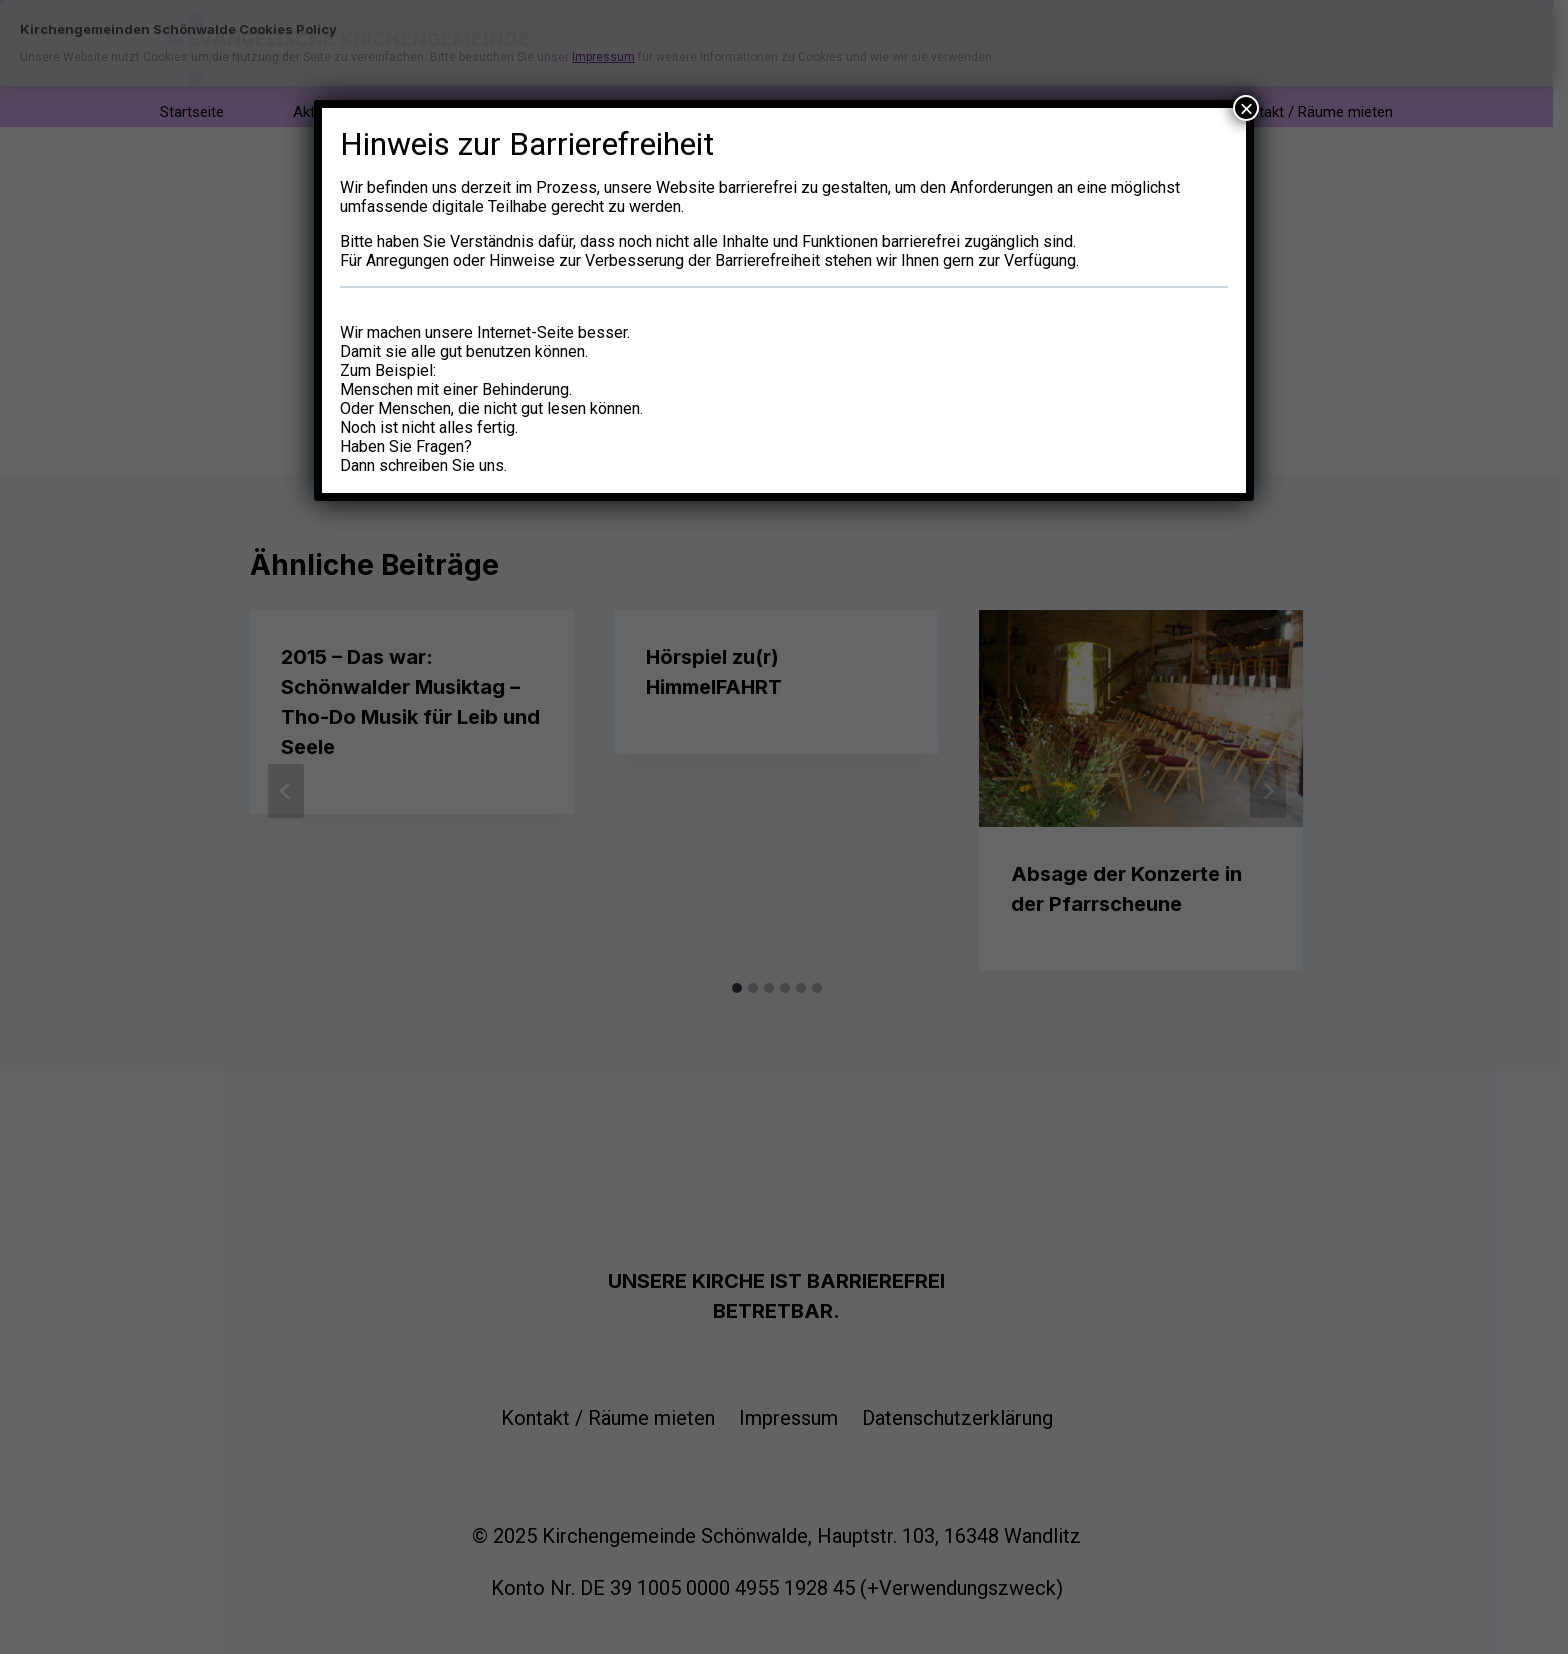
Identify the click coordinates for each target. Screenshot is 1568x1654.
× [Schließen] (1246, 108)
